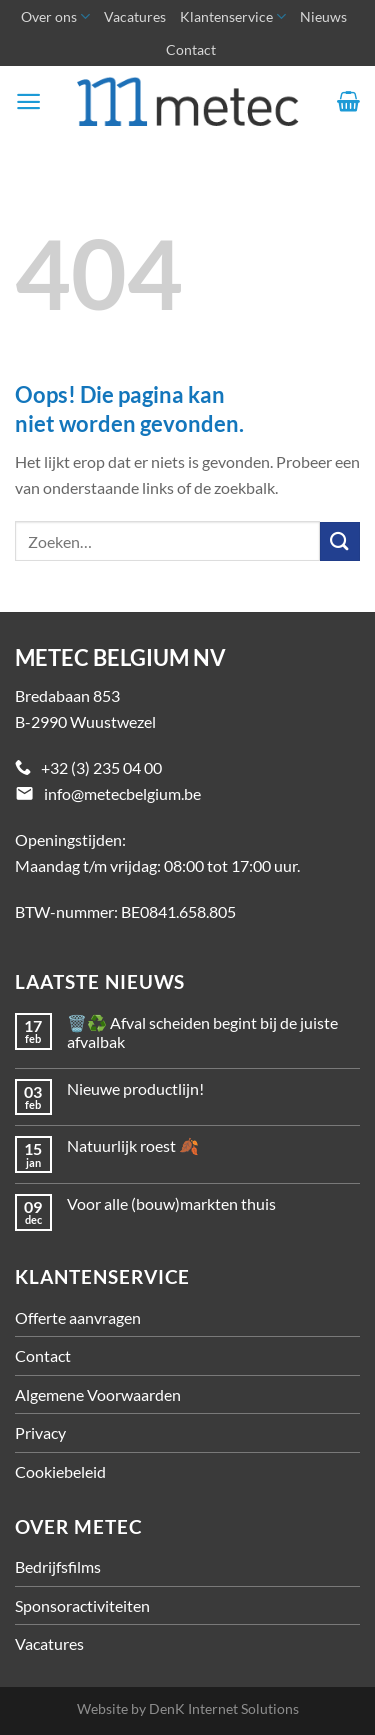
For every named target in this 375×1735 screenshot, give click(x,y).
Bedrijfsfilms (58, 1566)
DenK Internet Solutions (224, 1708)
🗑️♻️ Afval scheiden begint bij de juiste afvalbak (202, 1032)
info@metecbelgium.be (122, 793)
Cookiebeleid (60, 1471)
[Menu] (28, 101)
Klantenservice (233, 16)
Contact (191, 49)
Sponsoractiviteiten (82, 1605)
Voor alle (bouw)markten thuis (171, 1203)
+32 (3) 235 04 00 (101, 767)
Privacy (40, 1432)
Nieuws (323, 16)
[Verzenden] (340, 541)
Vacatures (135, 16)
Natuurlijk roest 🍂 (133, 1145)
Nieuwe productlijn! (135, 1088)
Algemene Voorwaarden (98, 1394)
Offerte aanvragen (78, 1317)
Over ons (55, 16)
